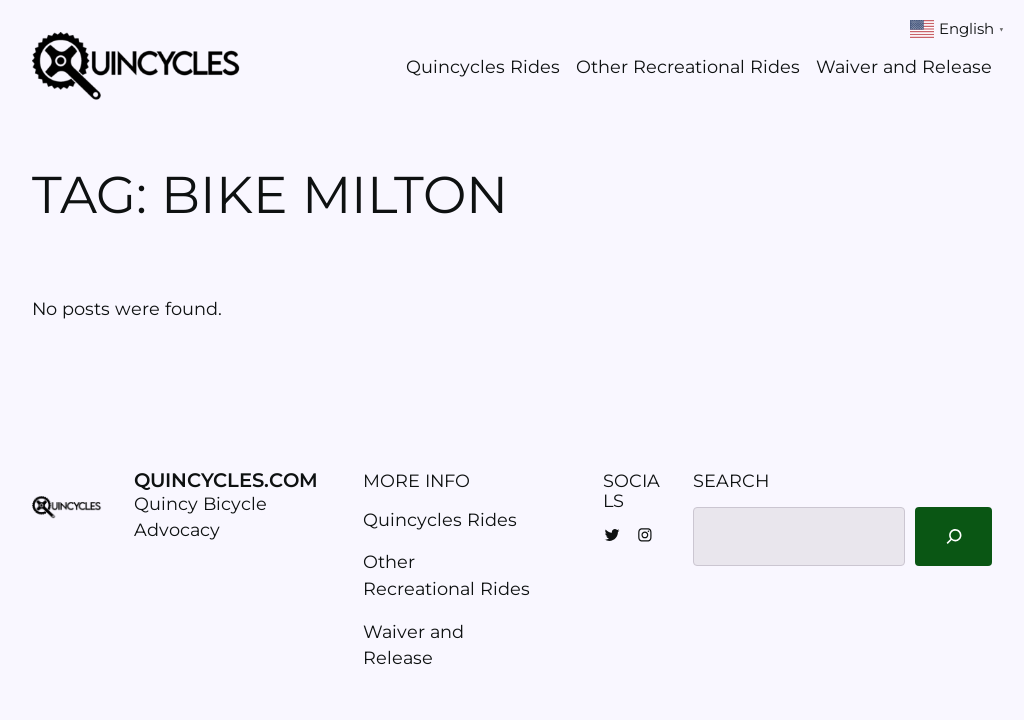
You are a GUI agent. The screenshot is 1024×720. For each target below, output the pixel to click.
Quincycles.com (226, 480)
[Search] (953, 536)
